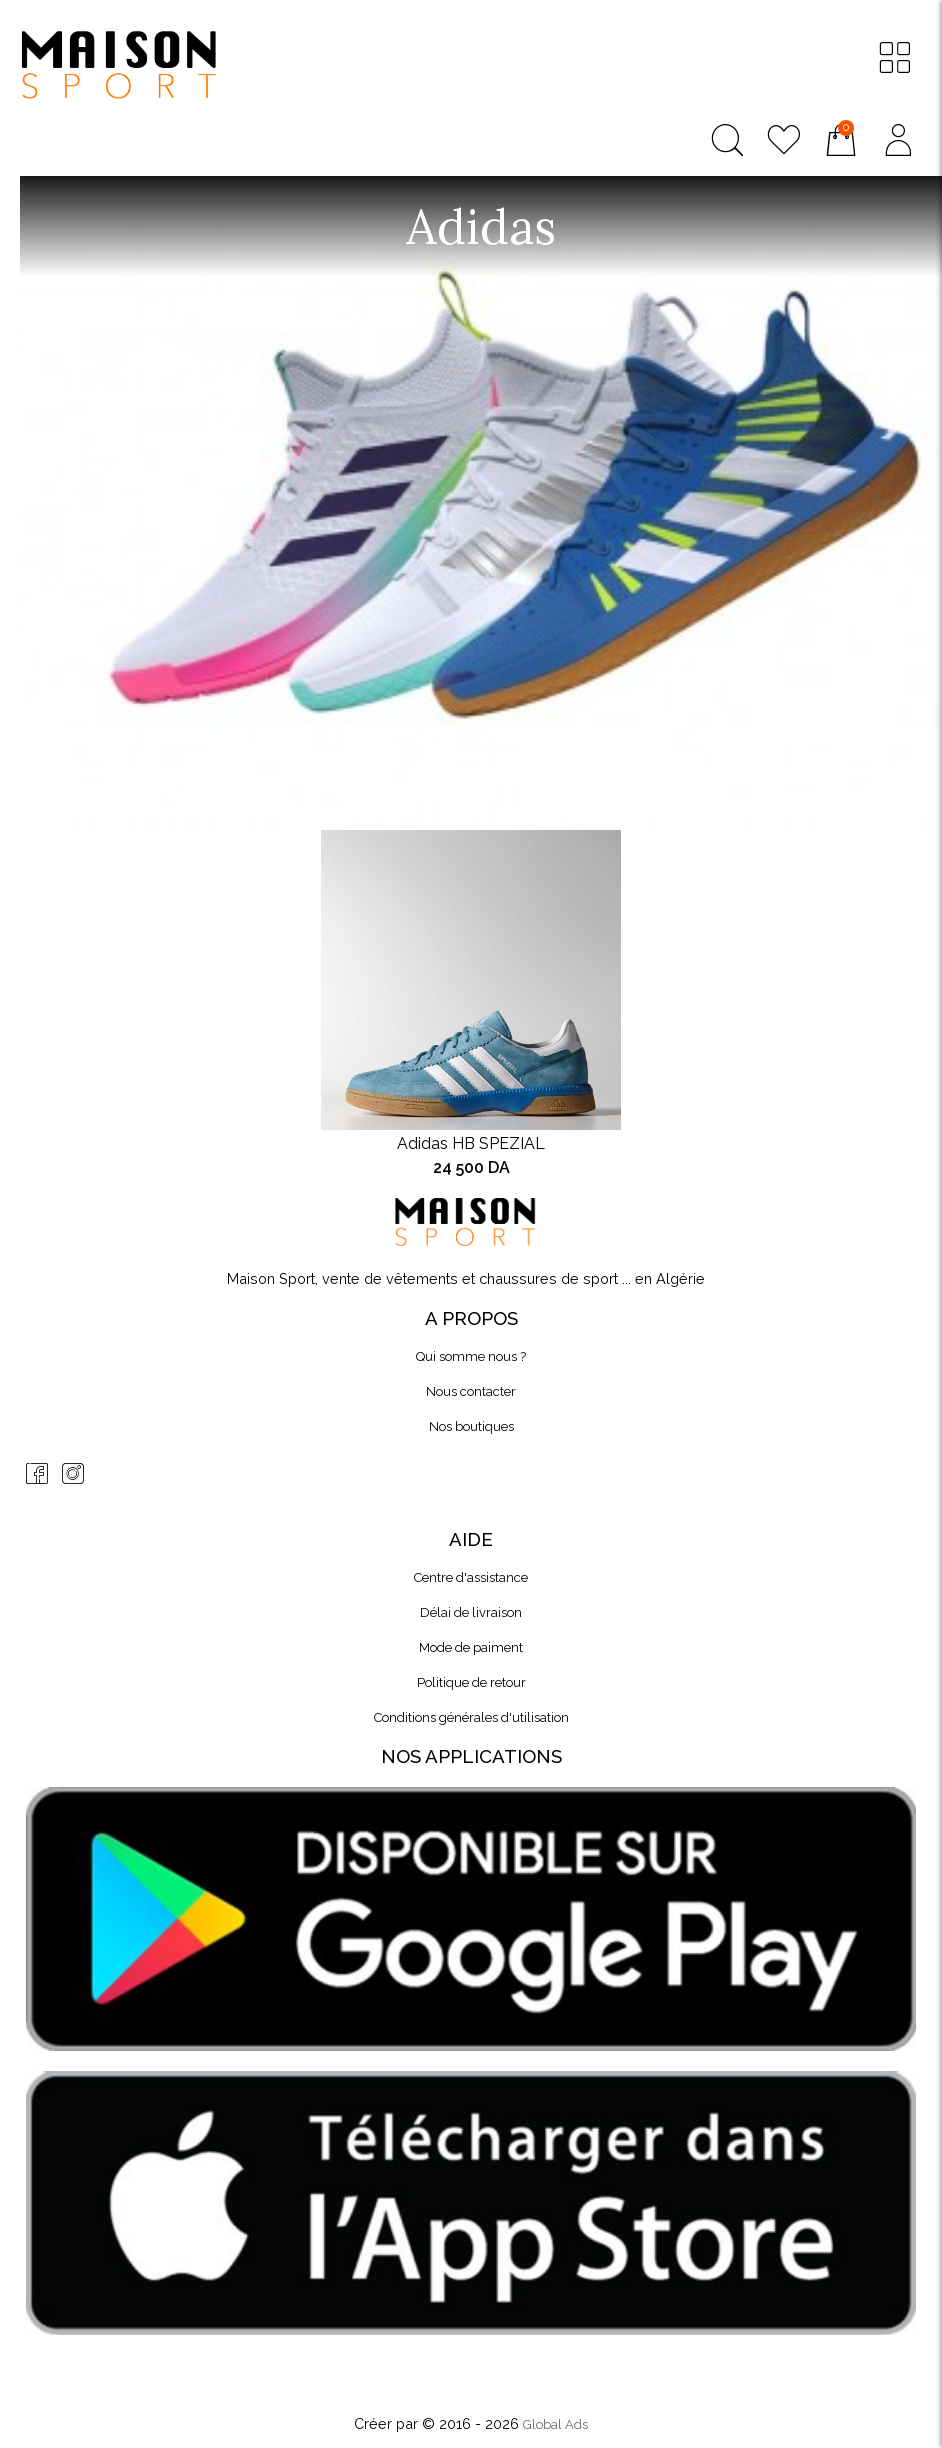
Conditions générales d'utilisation (471, 1717)
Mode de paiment (471, 1647)
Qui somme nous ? (471, 1356)
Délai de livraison (471, 1612)
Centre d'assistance (471, 1577)
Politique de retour (471, 1682)
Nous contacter (471, 1391)
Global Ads (555, 2424)
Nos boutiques (471, 1426)
